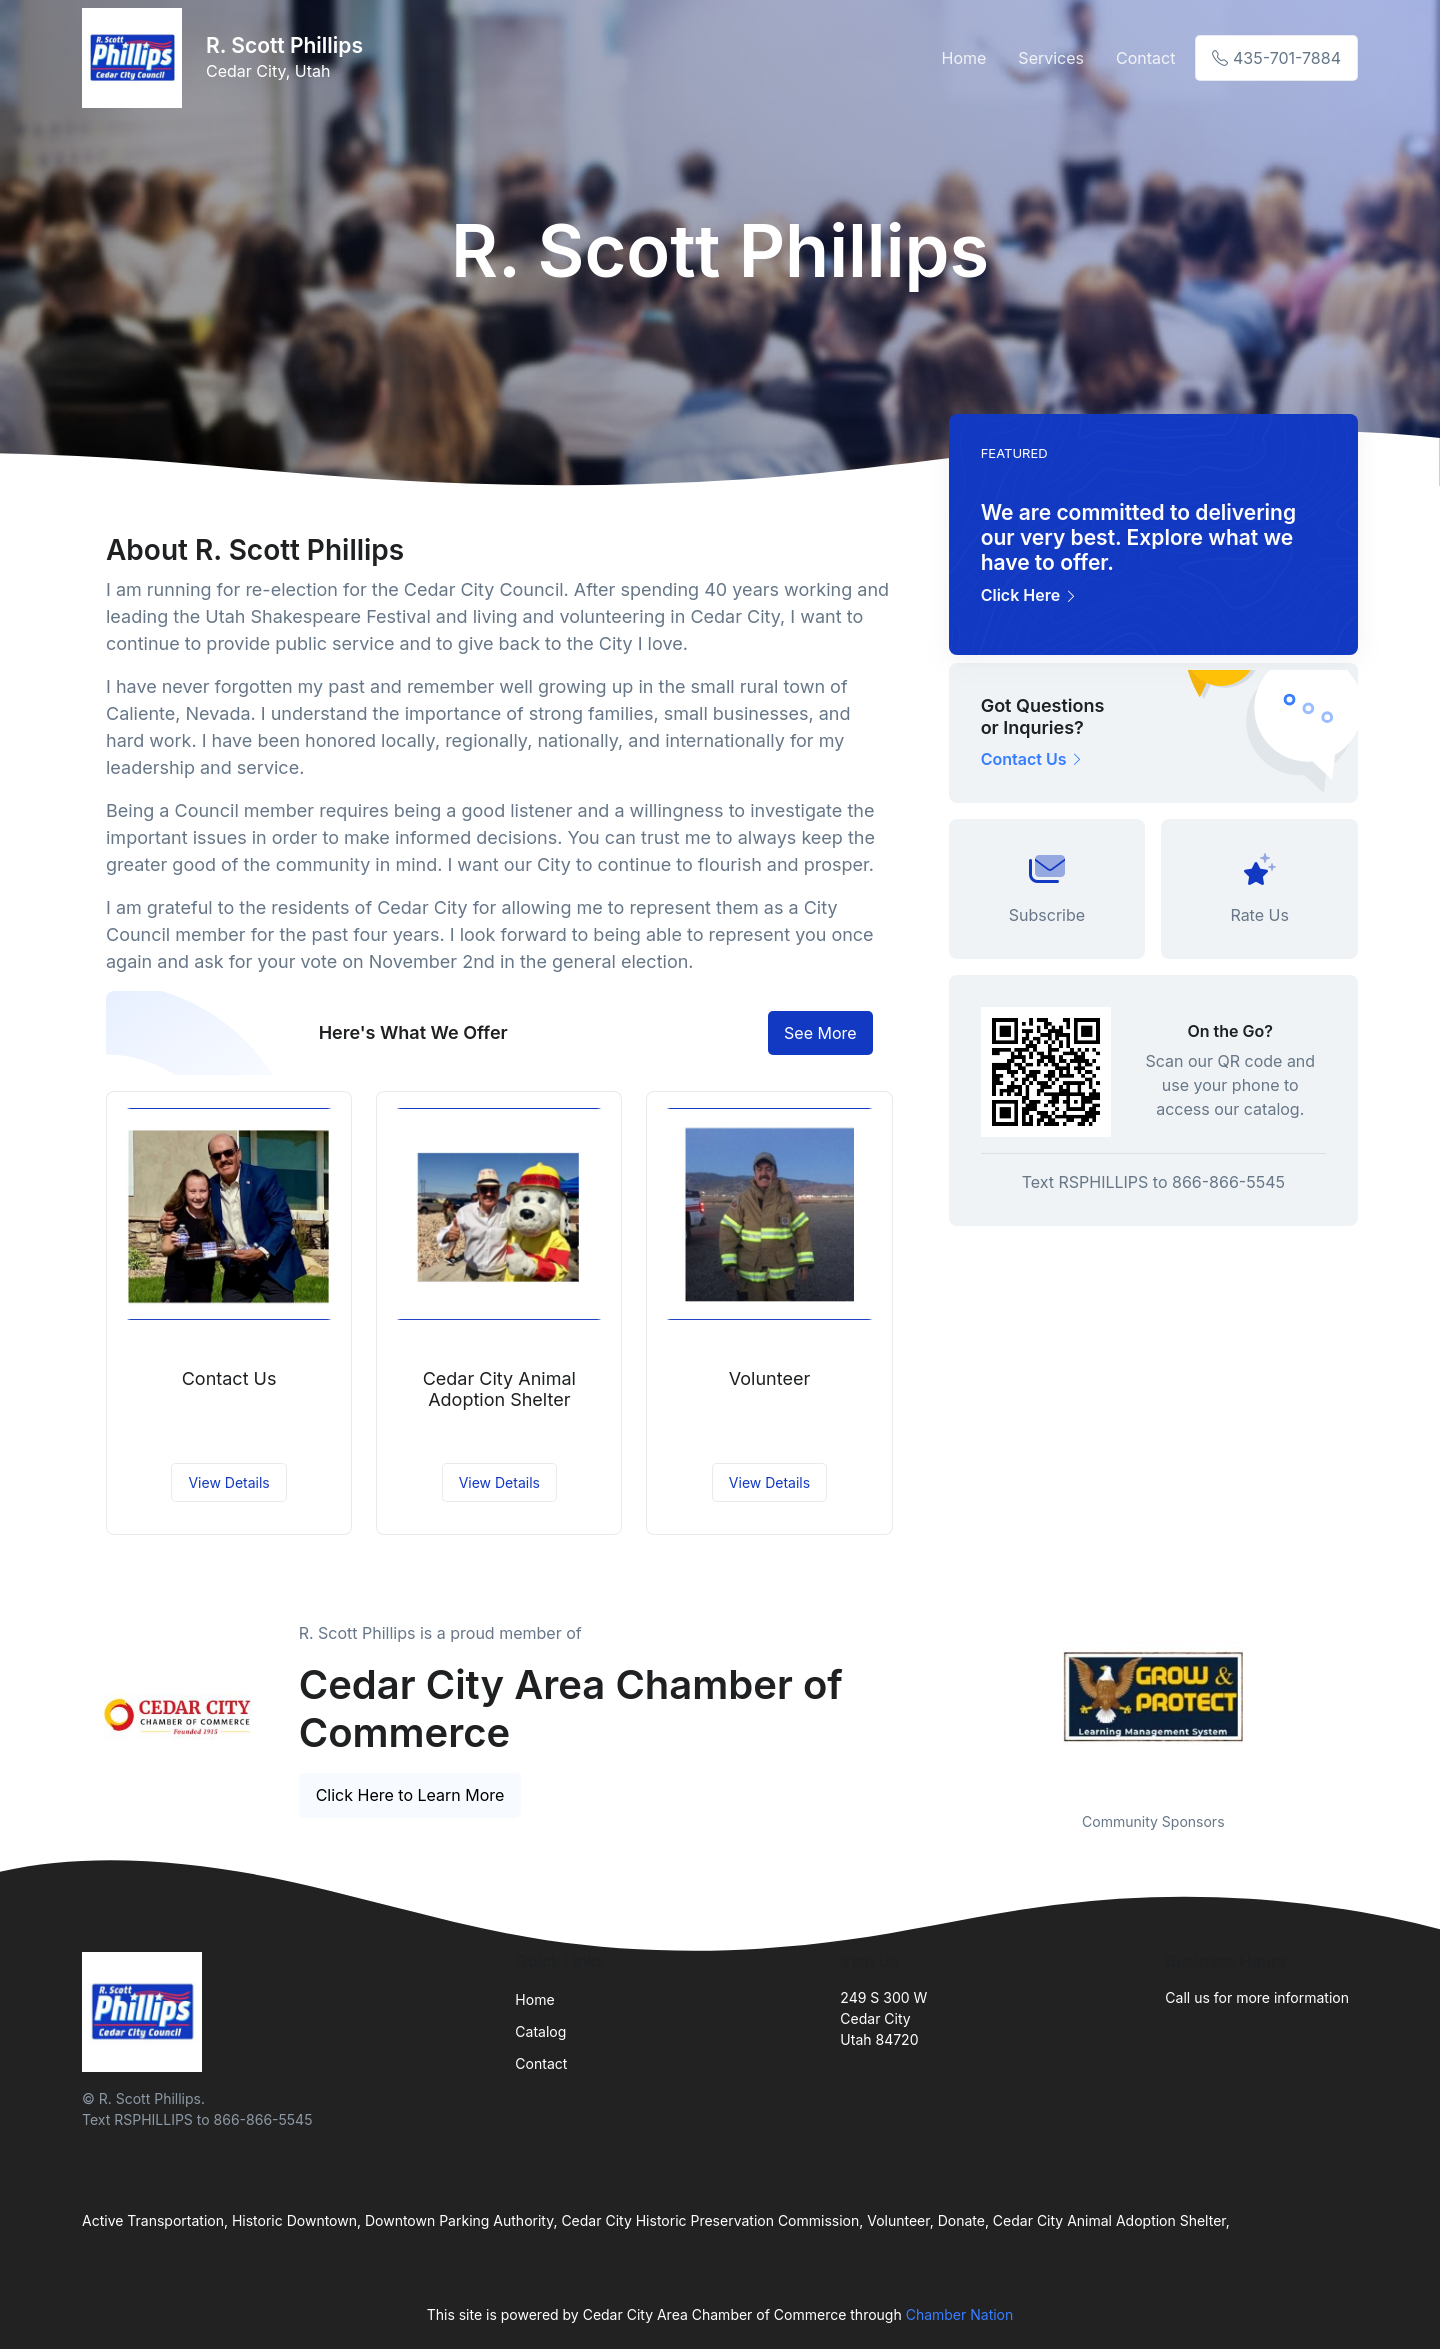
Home (964, 58)
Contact (1145, 58)
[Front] (136, 58)
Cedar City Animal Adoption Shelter (499, 1389)
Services (1051, 58)
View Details (228, 1482)
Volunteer (769, 1378)
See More (820, 1033)
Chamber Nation (960, 2314)
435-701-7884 (1276, 58)
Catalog (540, 2031)
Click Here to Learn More (410, 1795)
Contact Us (229, 1378)
